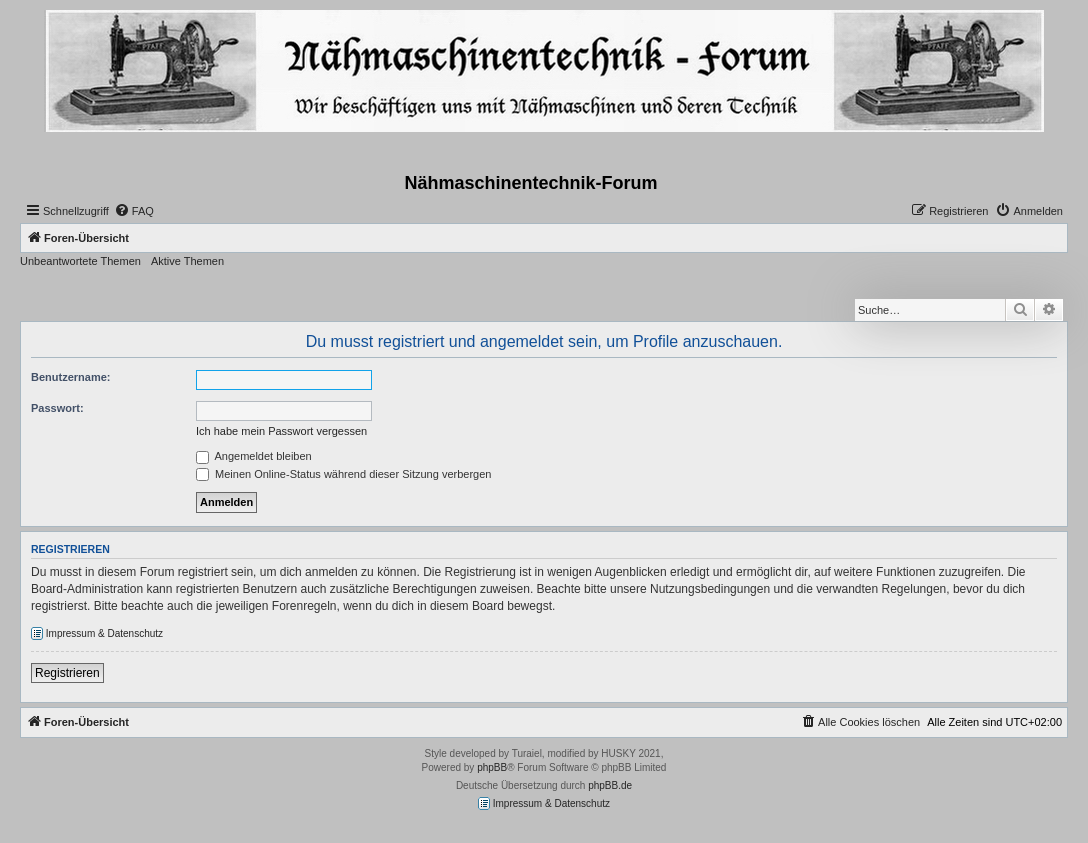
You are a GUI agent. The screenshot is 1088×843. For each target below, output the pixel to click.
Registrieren (67, 673)
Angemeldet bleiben (254, 456)
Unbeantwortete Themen (80, 261)
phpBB (492, 767)
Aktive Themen (187, 261)
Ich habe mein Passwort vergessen (281, 431)
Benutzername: (70, 377)
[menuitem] (134, 211)
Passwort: (57, 408)
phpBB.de (610, 785)
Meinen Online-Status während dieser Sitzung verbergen (343, 474)
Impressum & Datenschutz (97, 633)
